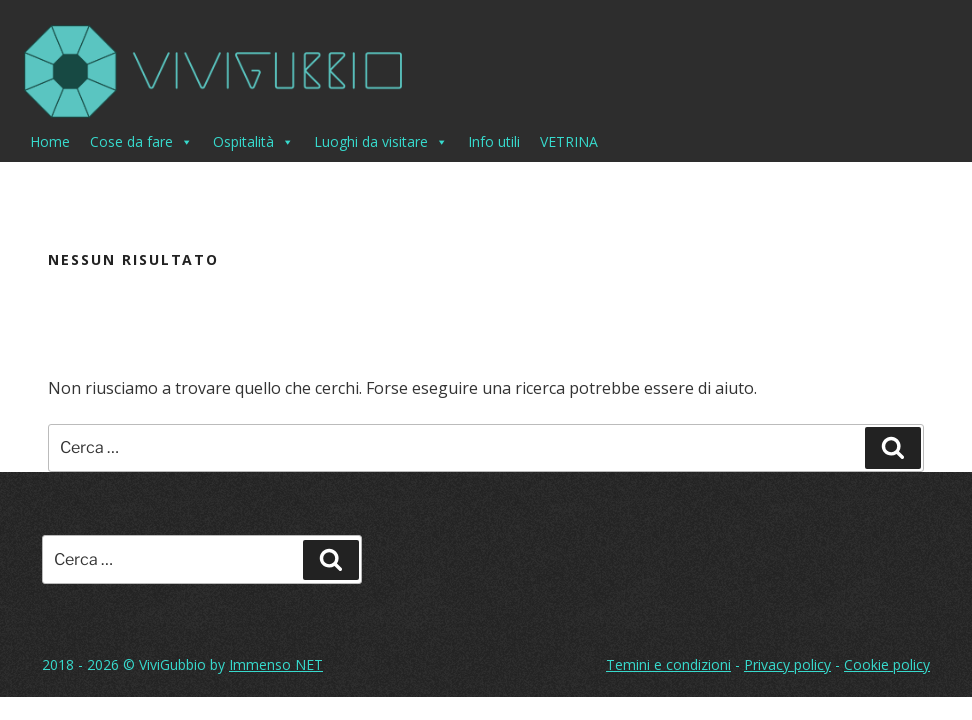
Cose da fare (141, 142)
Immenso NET (276, 664)
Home (50, 141)
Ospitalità (253, 142)
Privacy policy (787, 664)
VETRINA (569, 141)
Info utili (494, 141)
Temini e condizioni (668, 664)
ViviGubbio (172, 664)
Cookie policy (887, 664)
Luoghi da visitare (381, 142)
